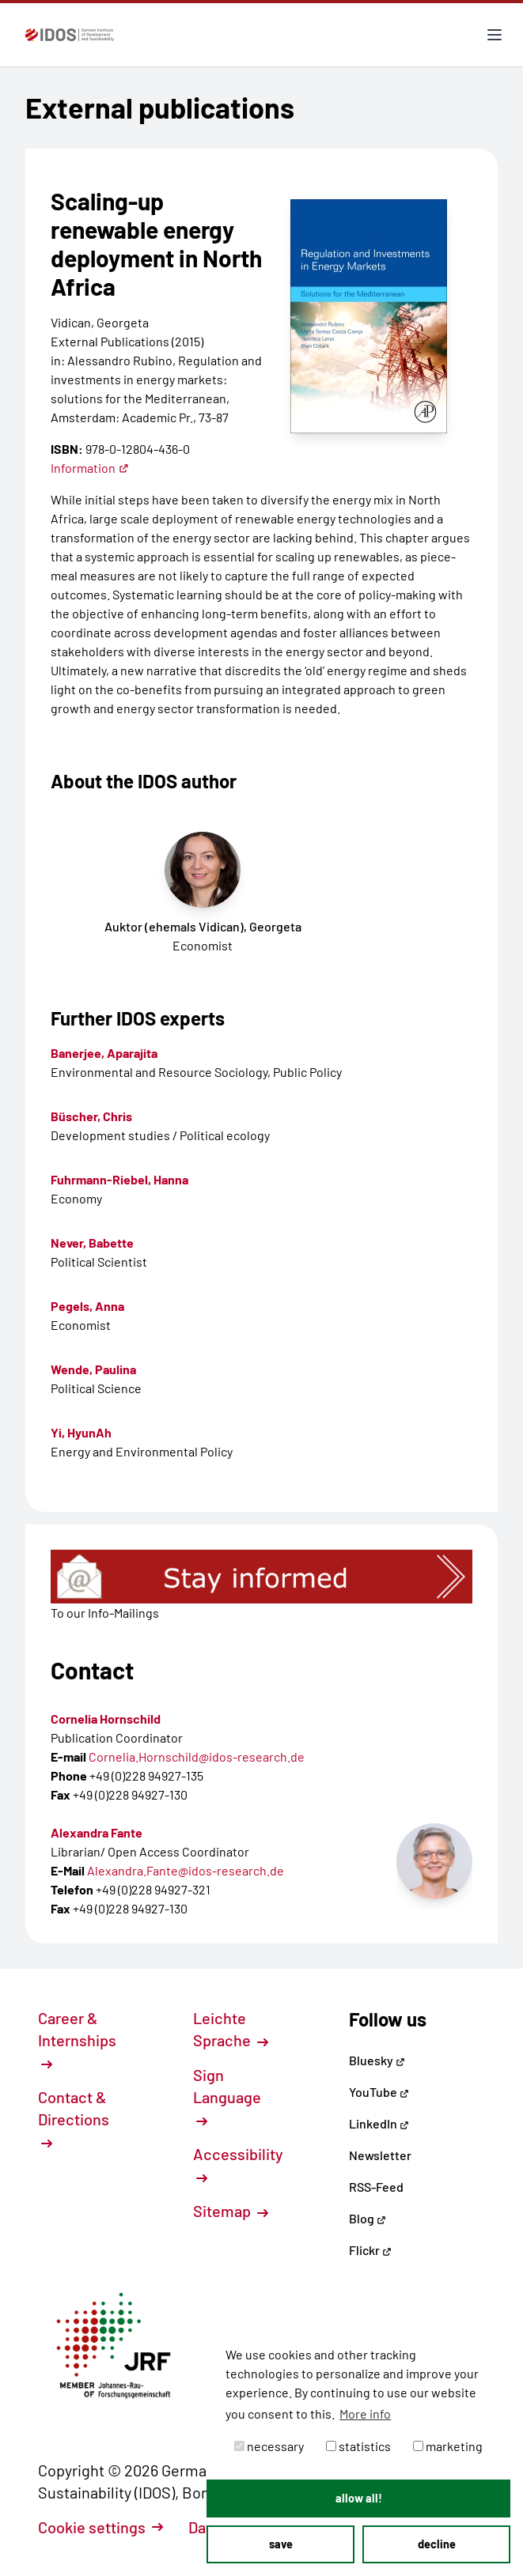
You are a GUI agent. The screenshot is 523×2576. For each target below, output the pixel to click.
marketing (448, 2445)
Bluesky (377, 2060)
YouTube (379, 2091)
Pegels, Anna (87, 1305)
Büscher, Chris (91, 1116)
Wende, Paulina (93, 1369)
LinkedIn (379, 2123)
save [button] (281, 2544)
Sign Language (227, 2096)
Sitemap (230, 2210)
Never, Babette (92, 1242)
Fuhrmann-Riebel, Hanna (119, 1179)
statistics (358, 2445)
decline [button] (437, 2544)
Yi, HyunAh (81, 1432)
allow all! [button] (358, 2498)
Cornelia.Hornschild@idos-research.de (197, 1756)
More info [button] (365, 2413)
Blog (367, 2218)
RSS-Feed (376, 2186)
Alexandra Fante (96, 1832)
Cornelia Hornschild (106, 1718)
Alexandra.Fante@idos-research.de (185, 1870)
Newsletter (380, 2154)
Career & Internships (77, 2039)
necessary (269, 2445)
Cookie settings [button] (100, 2526)
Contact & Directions (73, 2118)
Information (90, 467)
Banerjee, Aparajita (104, 1052)
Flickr (370, 2249)
